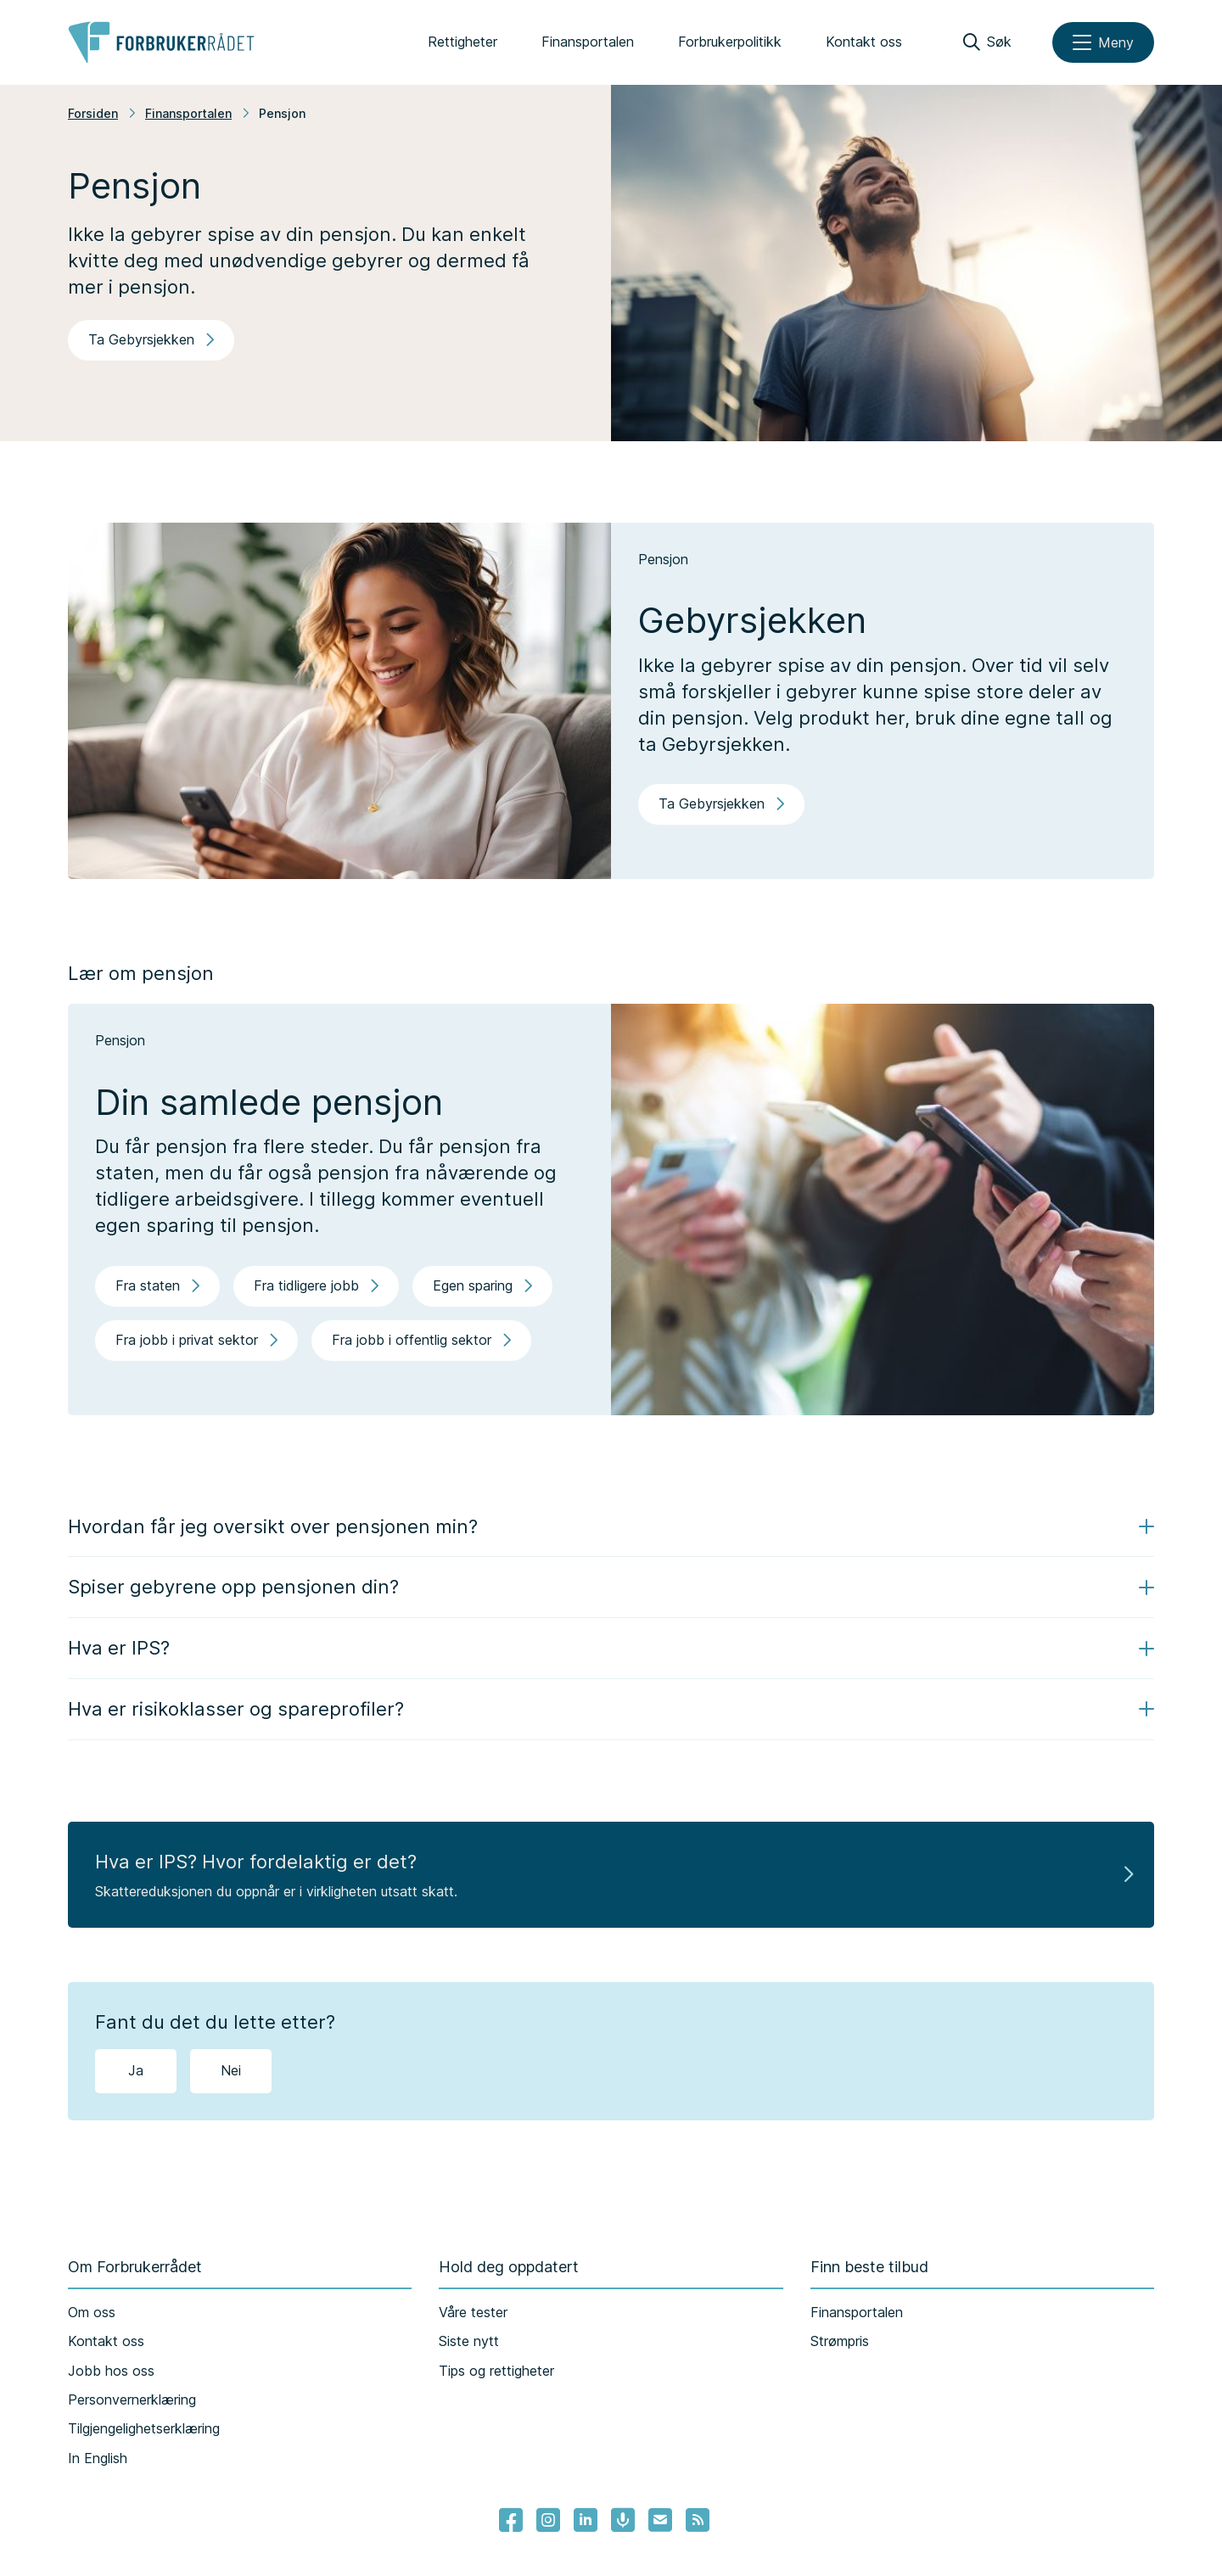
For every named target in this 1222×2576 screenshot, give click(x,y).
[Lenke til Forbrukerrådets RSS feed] (697, 2520)
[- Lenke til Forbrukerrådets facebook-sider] (511, 2520)
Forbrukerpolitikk (730, 41)
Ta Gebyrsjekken (151, 339)
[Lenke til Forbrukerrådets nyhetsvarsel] (660, 2520)
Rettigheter (462, 41)
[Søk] (987, 42)
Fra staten (157, 1285)
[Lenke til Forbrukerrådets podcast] (623, 2520)
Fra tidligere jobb (316, 1285)
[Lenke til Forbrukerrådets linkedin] (585, 2520)
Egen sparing (482, 1285)
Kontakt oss (864, 41)
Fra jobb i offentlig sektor (421, 1339)
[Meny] (1103, 42)
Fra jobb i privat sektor (196, 1339)
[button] (611, 1527)
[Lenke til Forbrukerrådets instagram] (548, 2520)
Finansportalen (587, 41)
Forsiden (93, 113)
